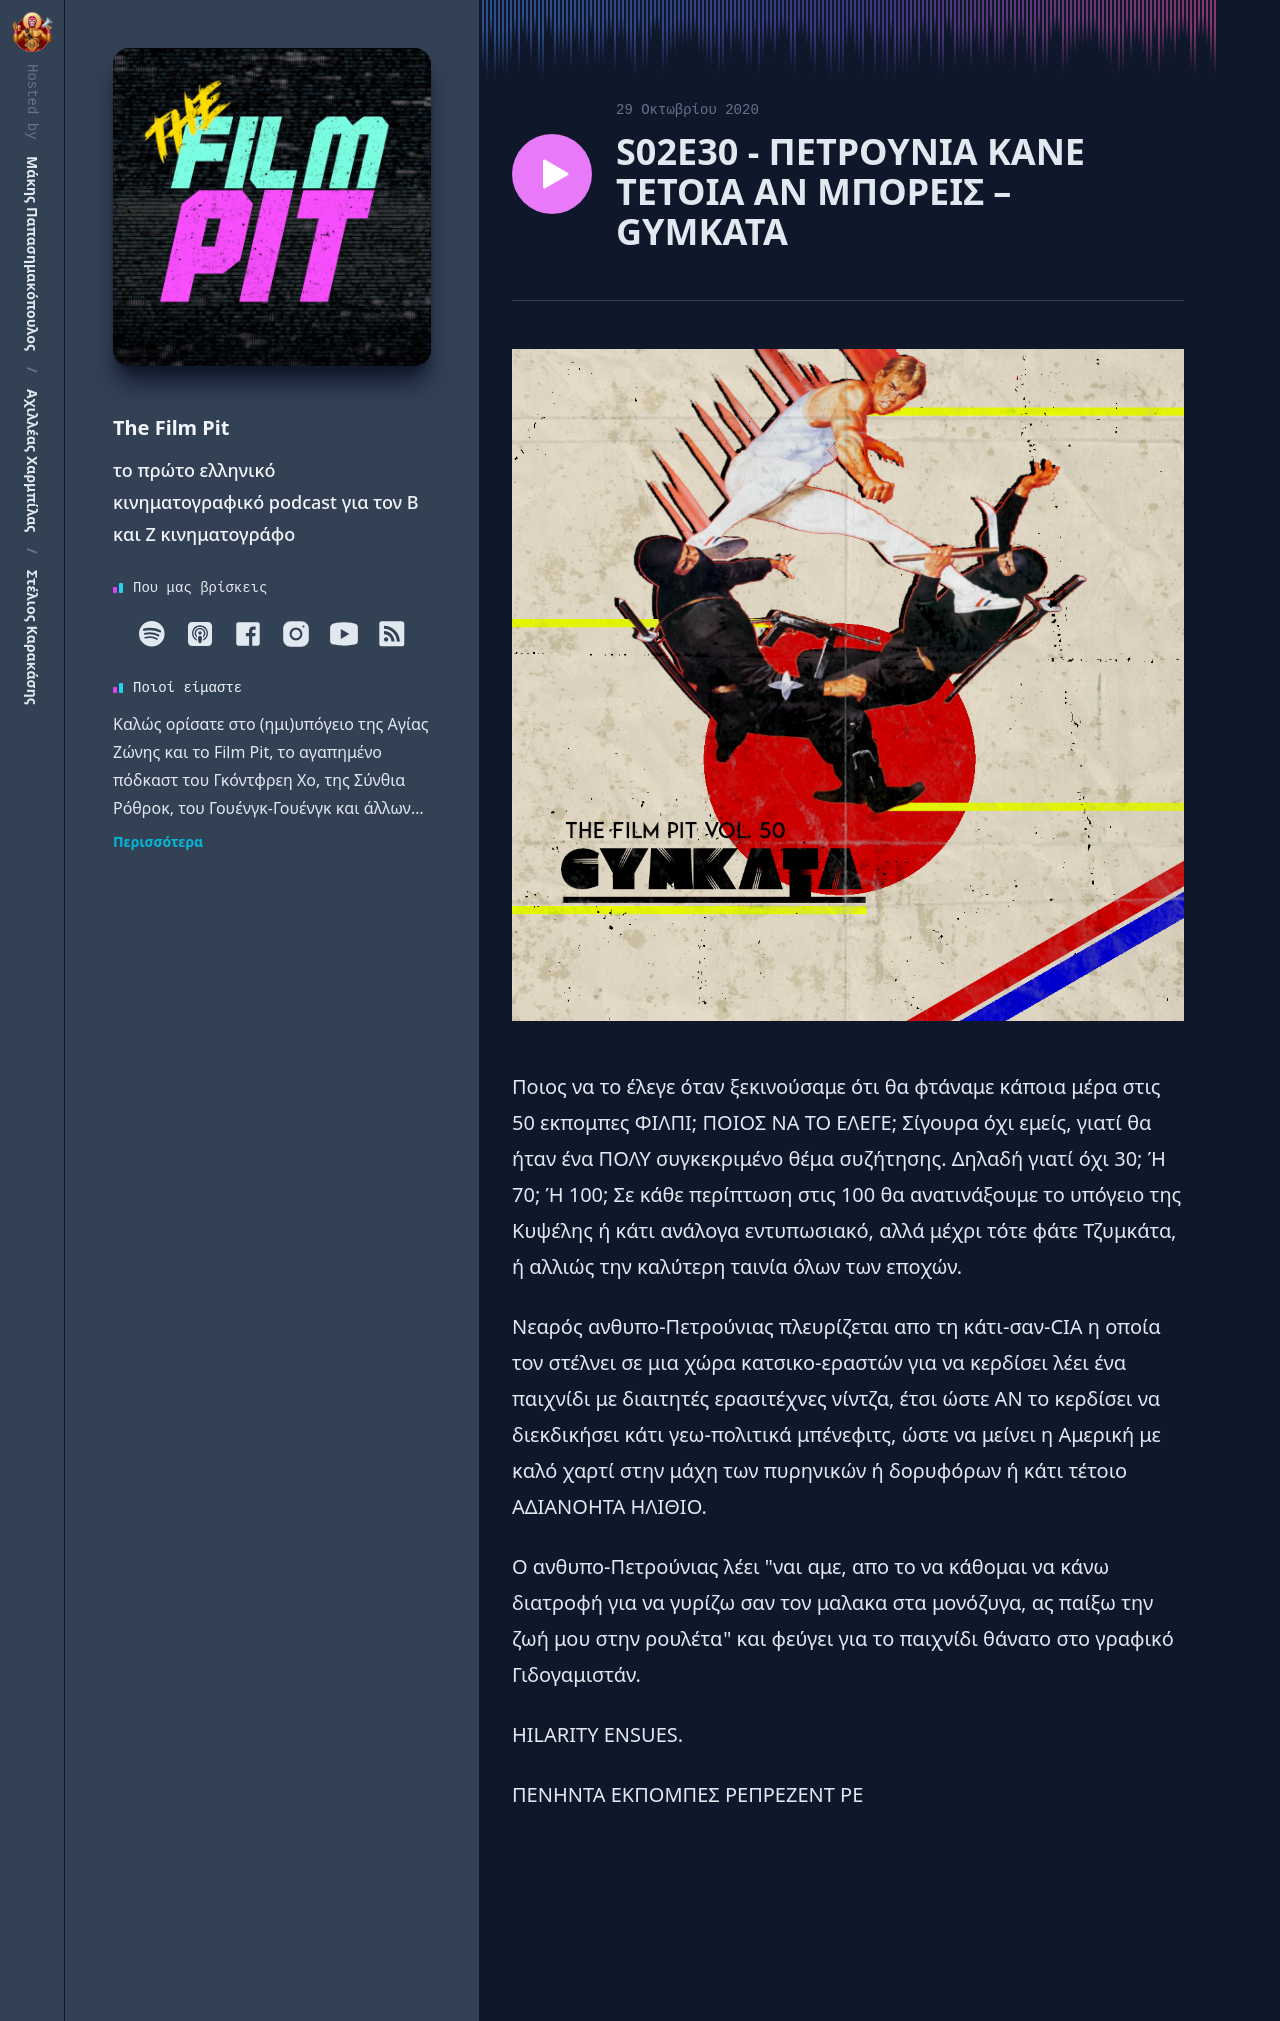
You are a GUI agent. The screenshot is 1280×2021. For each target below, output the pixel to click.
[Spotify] (152, 634)
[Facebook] (248, 634)
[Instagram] (296, 634)
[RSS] (392, 634)
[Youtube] (344, 634)
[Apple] (200, 634)
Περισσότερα (158, 841)
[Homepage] (272, 207)
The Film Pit (171, 427)
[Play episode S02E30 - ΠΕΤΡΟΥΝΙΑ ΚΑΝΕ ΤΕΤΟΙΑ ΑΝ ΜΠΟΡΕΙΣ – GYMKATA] (552, 174)
